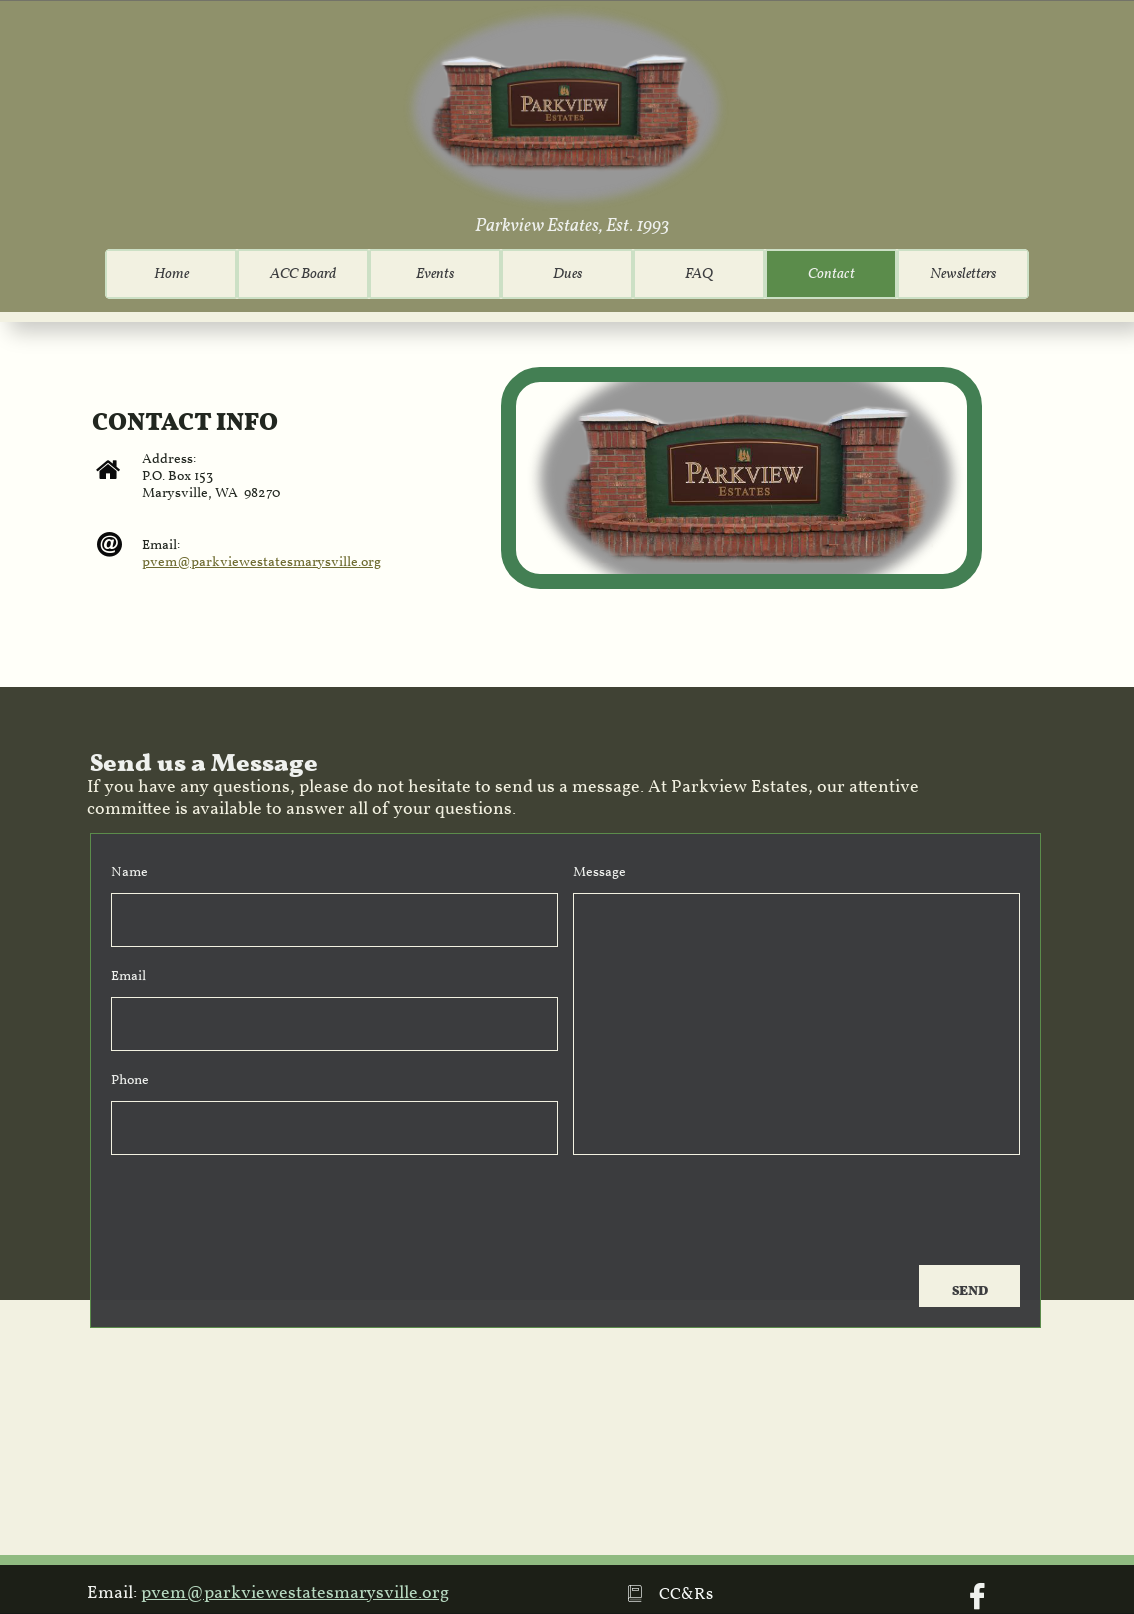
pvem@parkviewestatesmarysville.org (261, 562)
